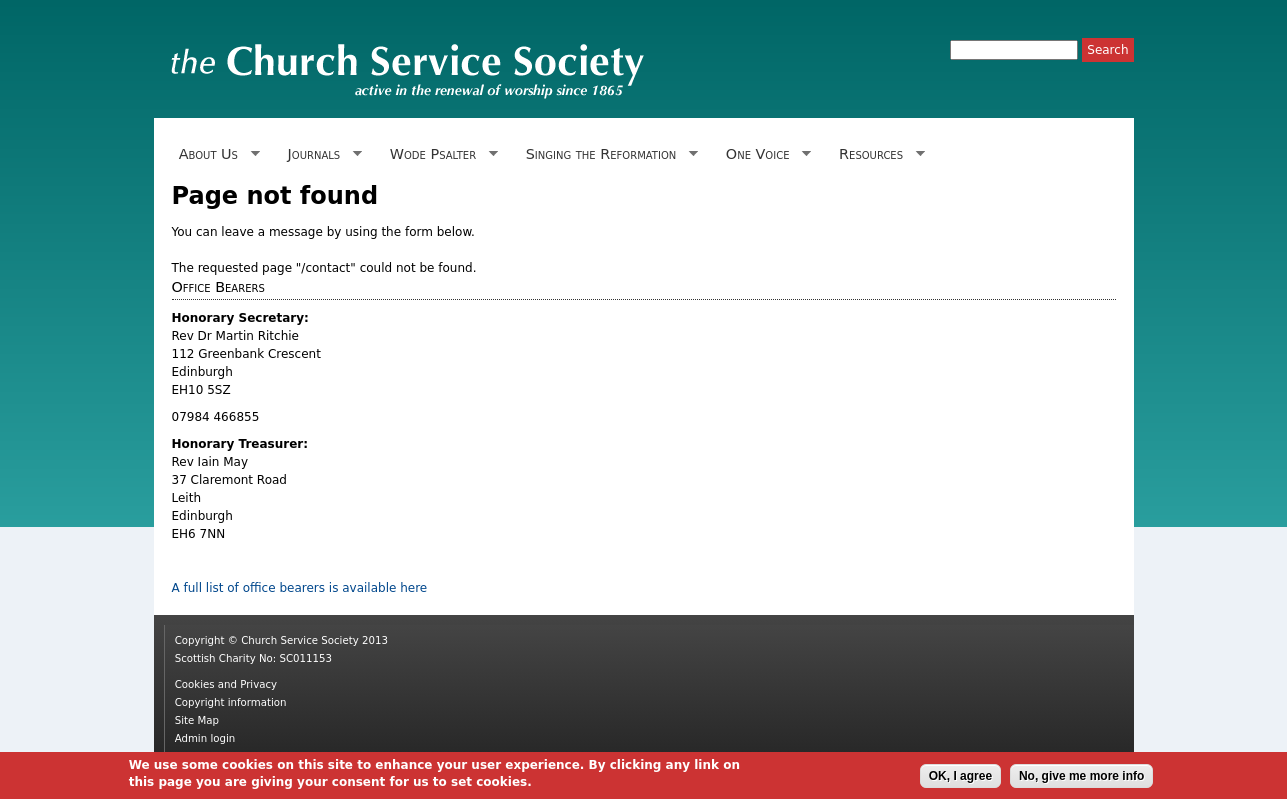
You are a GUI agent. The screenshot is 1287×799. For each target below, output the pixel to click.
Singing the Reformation (607, 154)
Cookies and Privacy (226, 684)
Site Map (197, 720)
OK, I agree (960, 779)
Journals (320, 154)
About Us (216, 154)
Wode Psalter (440, 154)
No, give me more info (1081, 779)
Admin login (205, 738)
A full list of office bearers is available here (300, 588)
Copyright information (231, 702)
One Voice (765, 154)
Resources (878, 154)
